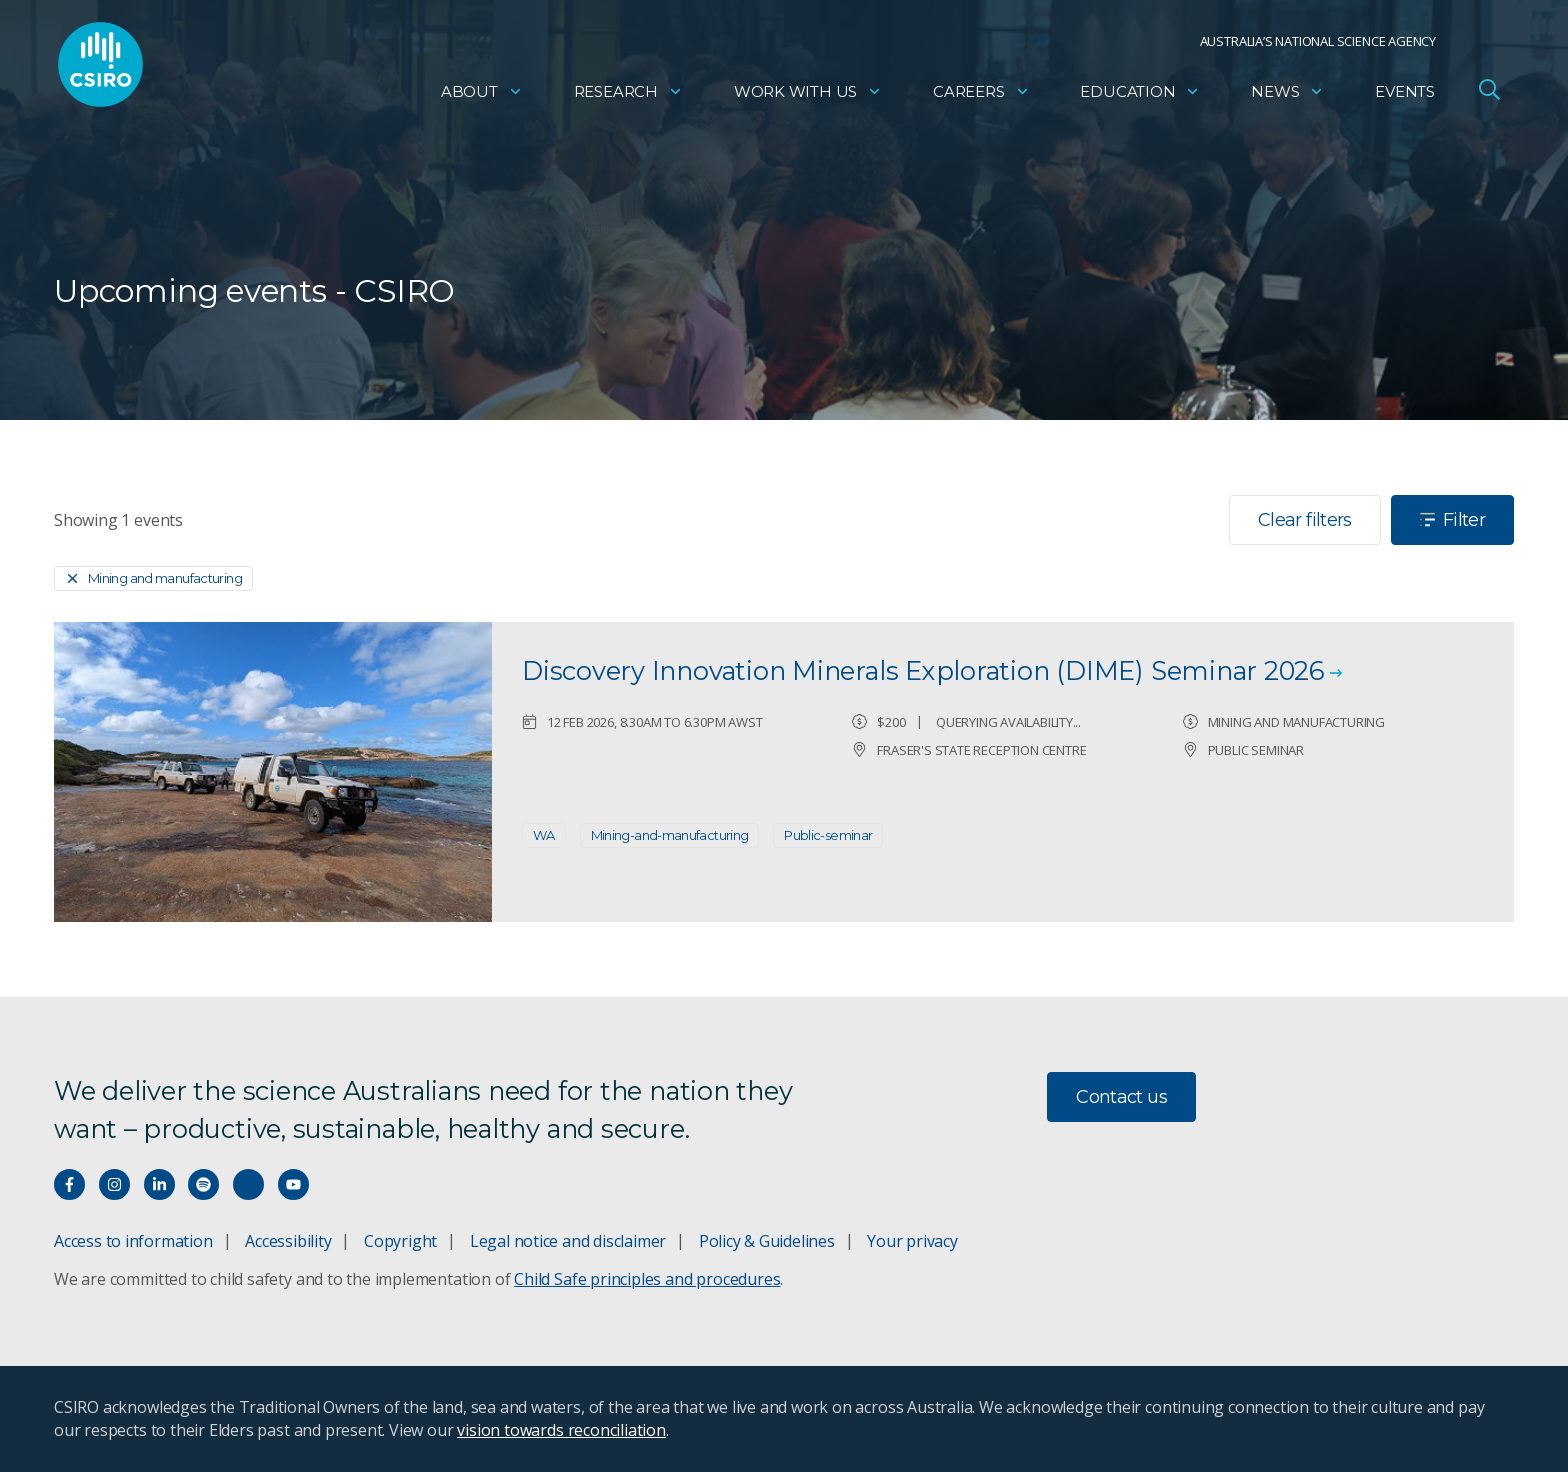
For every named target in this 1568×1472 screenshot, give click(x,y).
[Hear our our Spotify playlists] (203, 1184)
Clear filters (1305, 520)
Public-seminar (828, 835)
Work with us (808, 95)
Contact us (1121, 1097)
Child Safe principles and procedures (647, 1279)
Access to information (133, 1241)
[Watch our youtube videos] (293, 1184)
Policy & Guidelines (767, 1241)
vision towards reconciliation (561, 1430)
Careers (981, 95)
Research (628, 95)
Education (1140, 95)
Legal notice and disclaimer (568, 1241)
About (482, 95)
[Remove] (153, 578)
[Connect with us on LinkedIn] (159, 1184)
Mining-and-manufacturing (670, 835)
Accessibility (288, 1241)
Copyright (400, 1241)
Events (1405, 95)
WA (544, 835)
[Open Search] (1489, 94)
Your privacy (912, 1241)
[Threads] (248, 1184)
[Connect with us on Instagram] (114, 1184)
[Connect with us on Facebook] (69, 1184)
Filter (1452, 520)
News (1287, 95)
